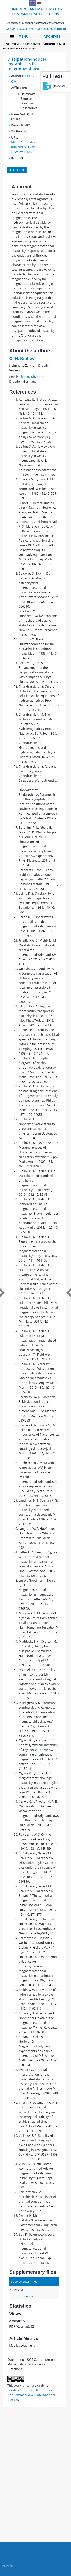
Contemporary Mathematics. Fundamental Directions (35, 15)
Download (28, 2296)
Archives (52, 36)
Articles (28, 131)
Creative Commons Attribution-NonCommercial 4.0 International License (31, 2395)
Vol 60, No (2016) (32, 43)
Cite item (17, 170)
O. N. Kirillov (21, 358)
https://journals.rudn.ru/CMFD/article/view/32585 (23, 147)
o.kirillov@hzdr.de (31, 377)
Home (6, 43)
